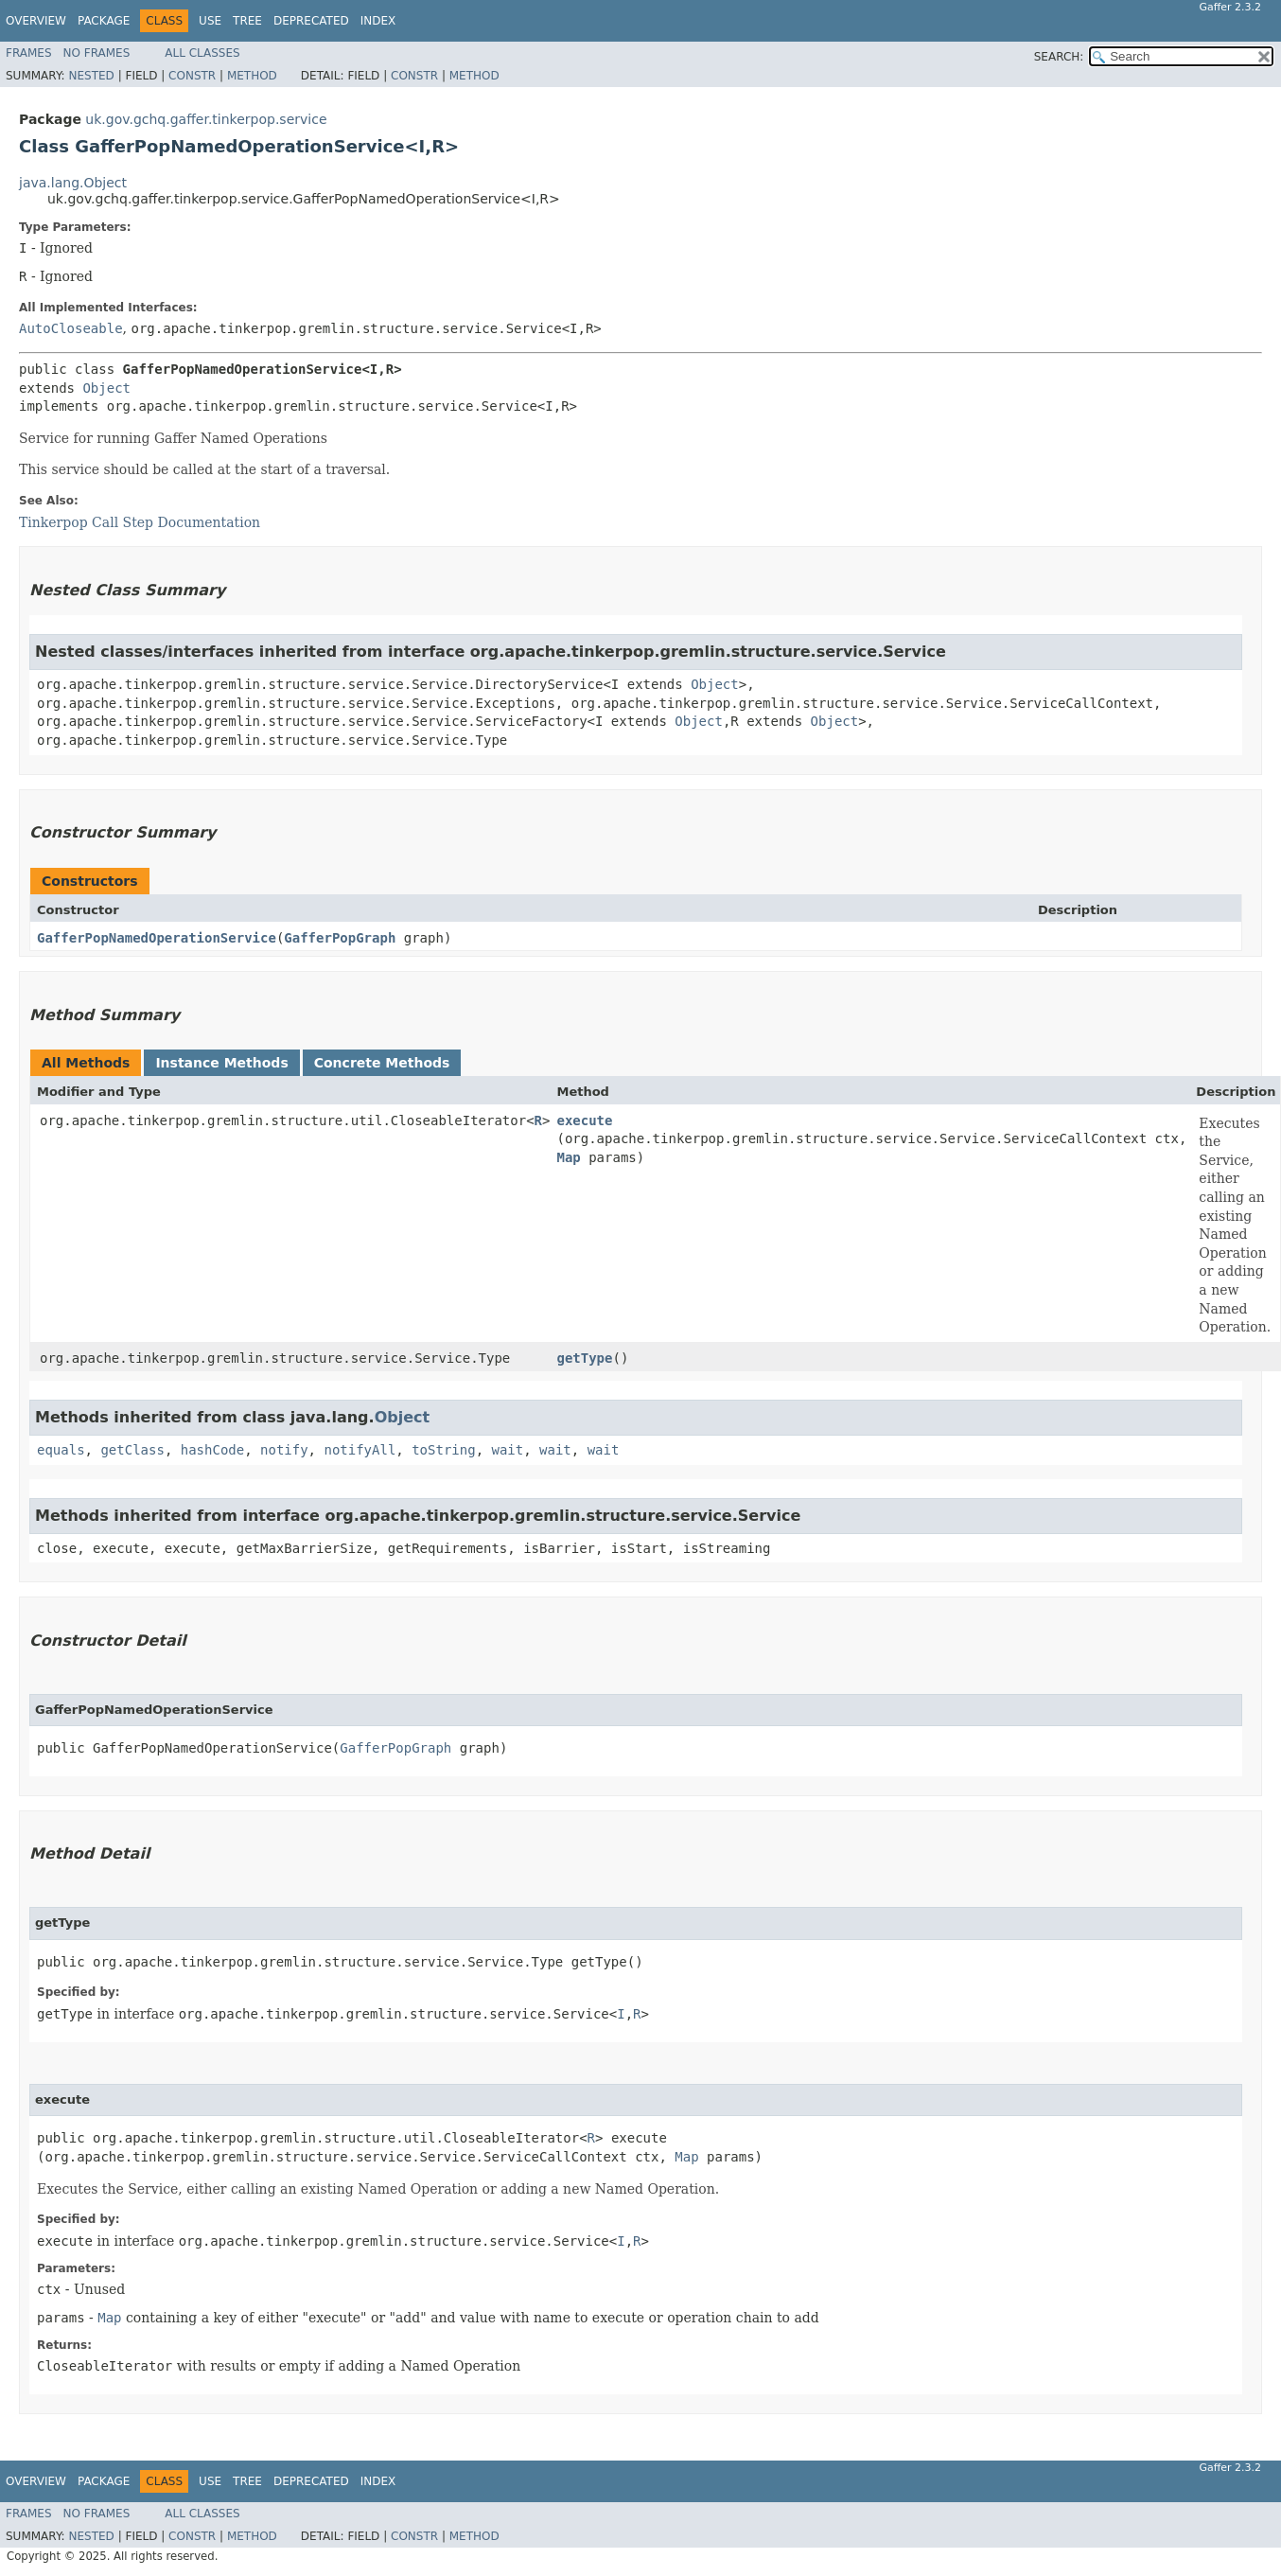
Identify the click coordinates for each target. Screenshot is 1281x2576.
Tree (247, 20)
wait (507, 1449)
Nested (91, 75)
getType (584, 1358)
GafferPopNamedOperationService (156, 937)
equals (61, 1449)
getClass (132, 1449)
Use (210, 20)
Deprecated (311, 20)
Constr (192, 75)
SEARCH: (1059, 56)
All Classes (202, 53)
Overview (36, 20)
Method (252, 75)
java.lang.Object (73, 182)
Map (568, 1157)
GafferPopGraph (339, 937)
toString (443, 1449)
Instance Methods (221, 1062)
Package (104, 20)
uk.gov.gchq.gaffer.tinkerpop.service (205, 119)
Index (378, 20)
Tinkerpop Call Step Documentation (139, 522)
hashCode (212, 1449)
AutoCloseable (71, 328)
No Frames (97, 53)
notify (284, 1449)
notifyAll (359, 1449)
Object (106, 388)
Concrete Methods (382, 1062)
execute (584, 1120)
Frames (29, 53)
